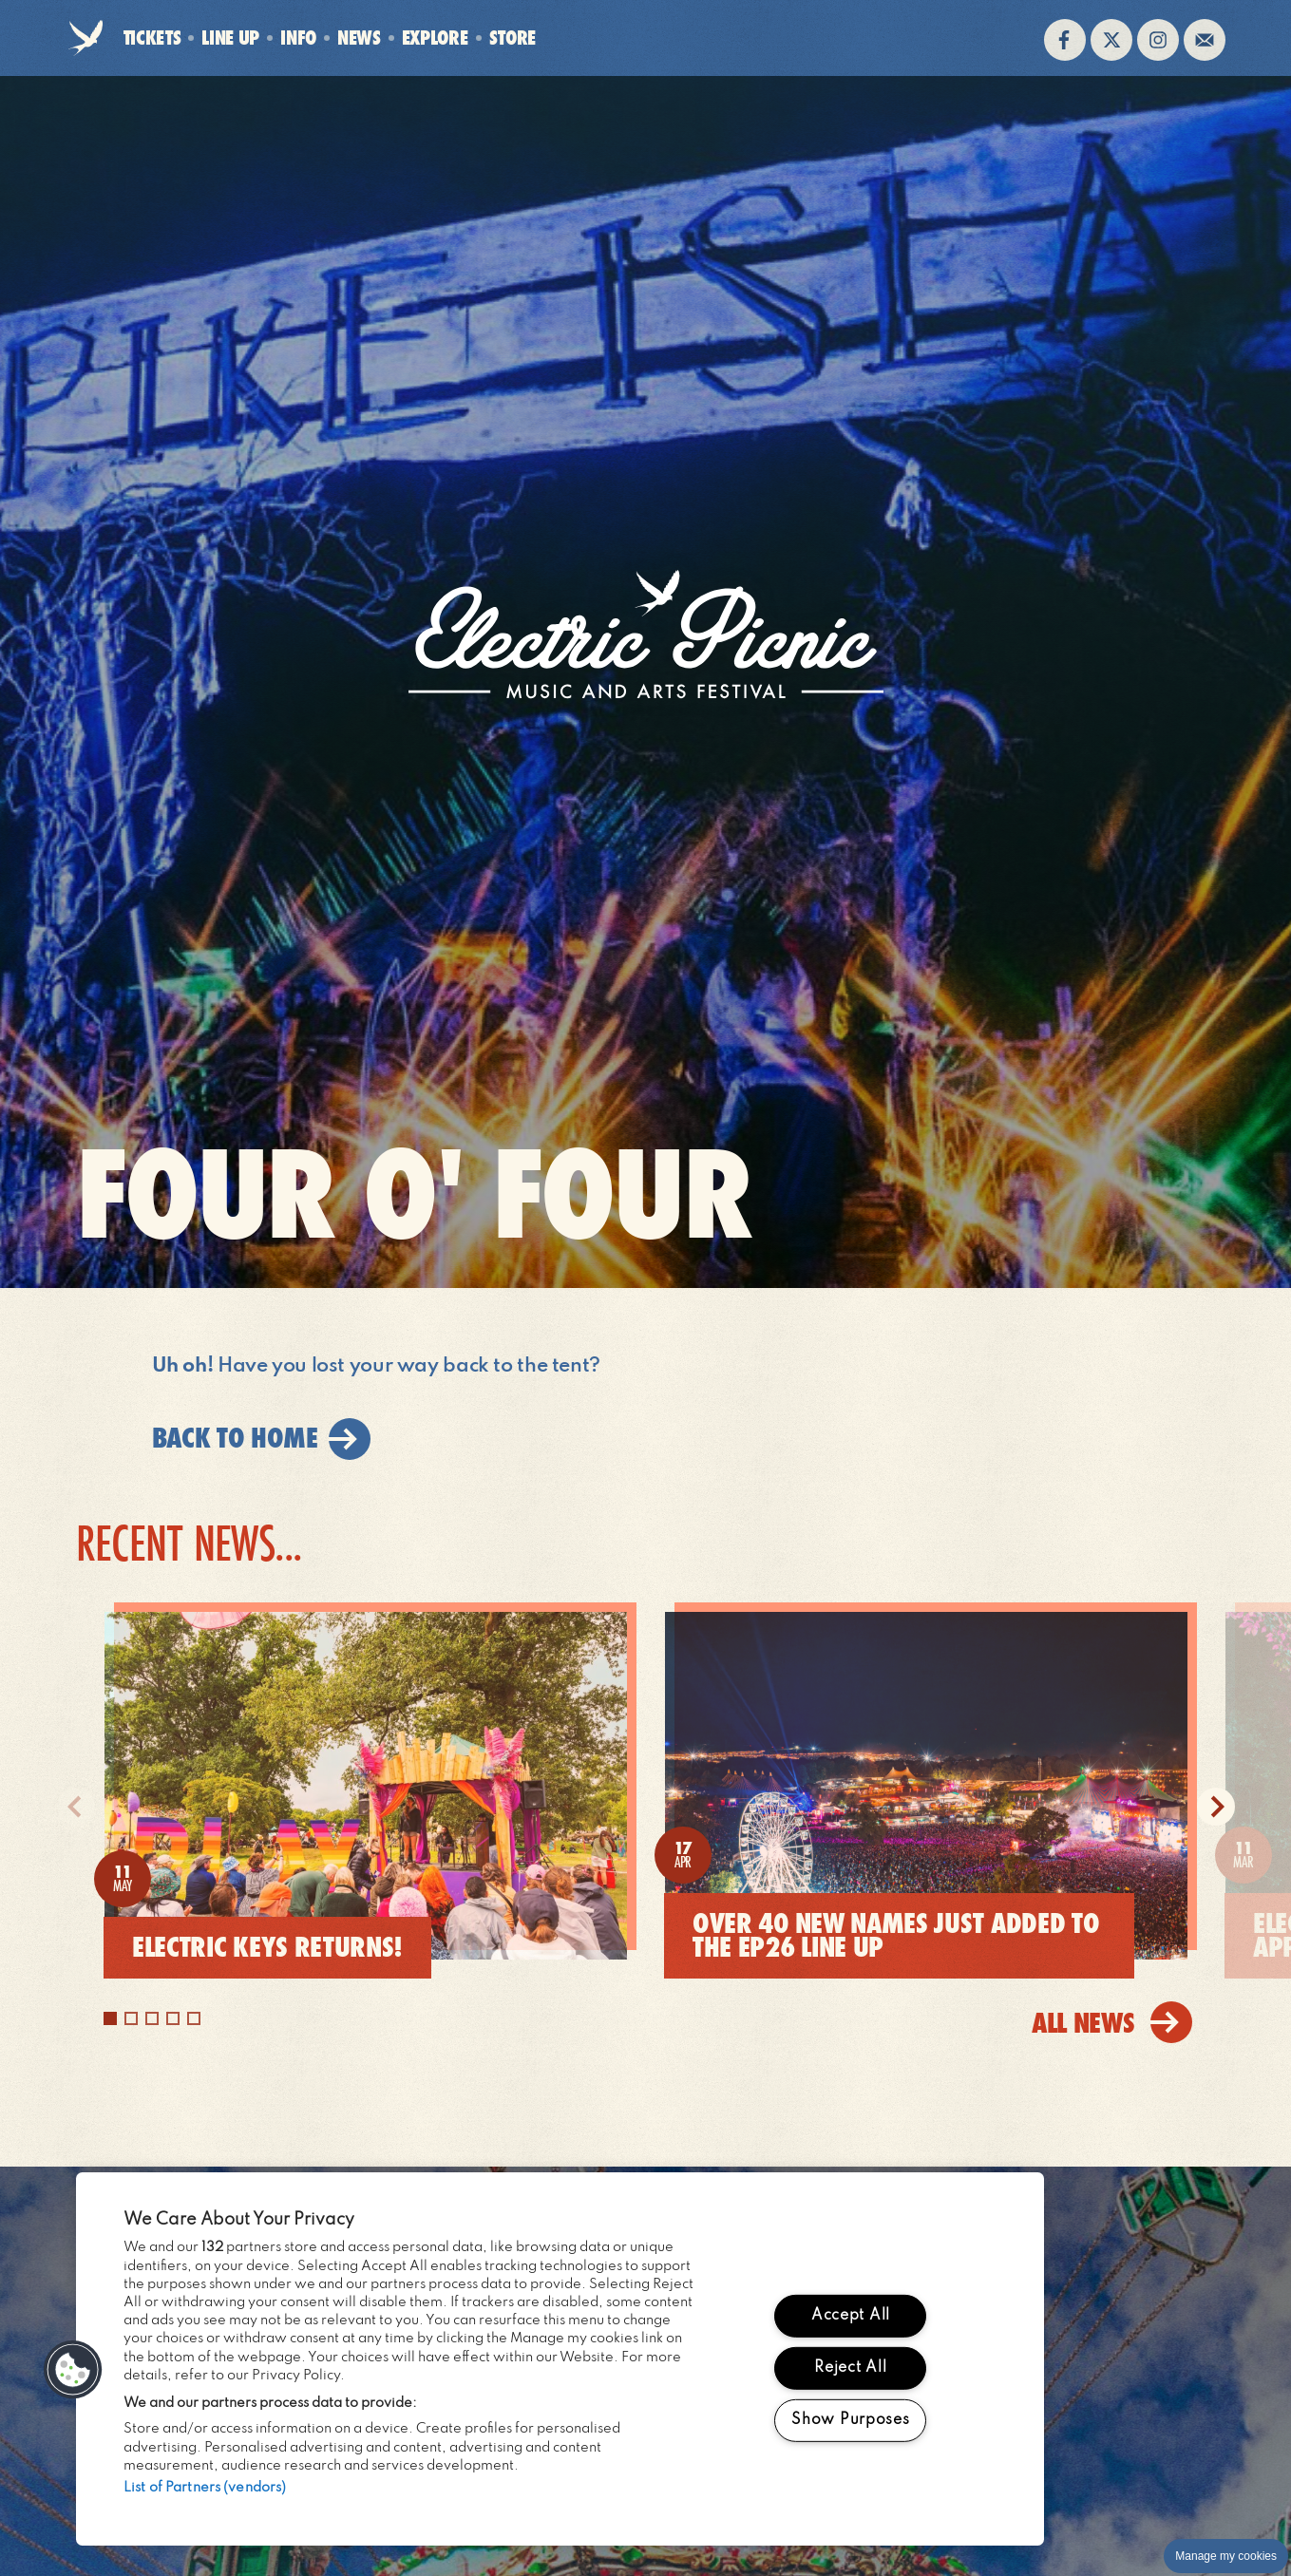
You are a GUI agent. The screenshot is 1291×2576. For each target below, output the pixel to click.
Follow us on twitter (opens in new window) (1111, 40)
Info (298, 37)
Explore (435, 37)
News (359, 37)
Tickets (152, 37)
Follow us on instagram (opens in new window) (1158, 40)
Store (512, 38)
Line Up (230, 37)
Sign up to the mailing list (1205, 40)
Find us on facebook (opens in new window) (1065, 40)
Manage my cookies (1226, 2556)
